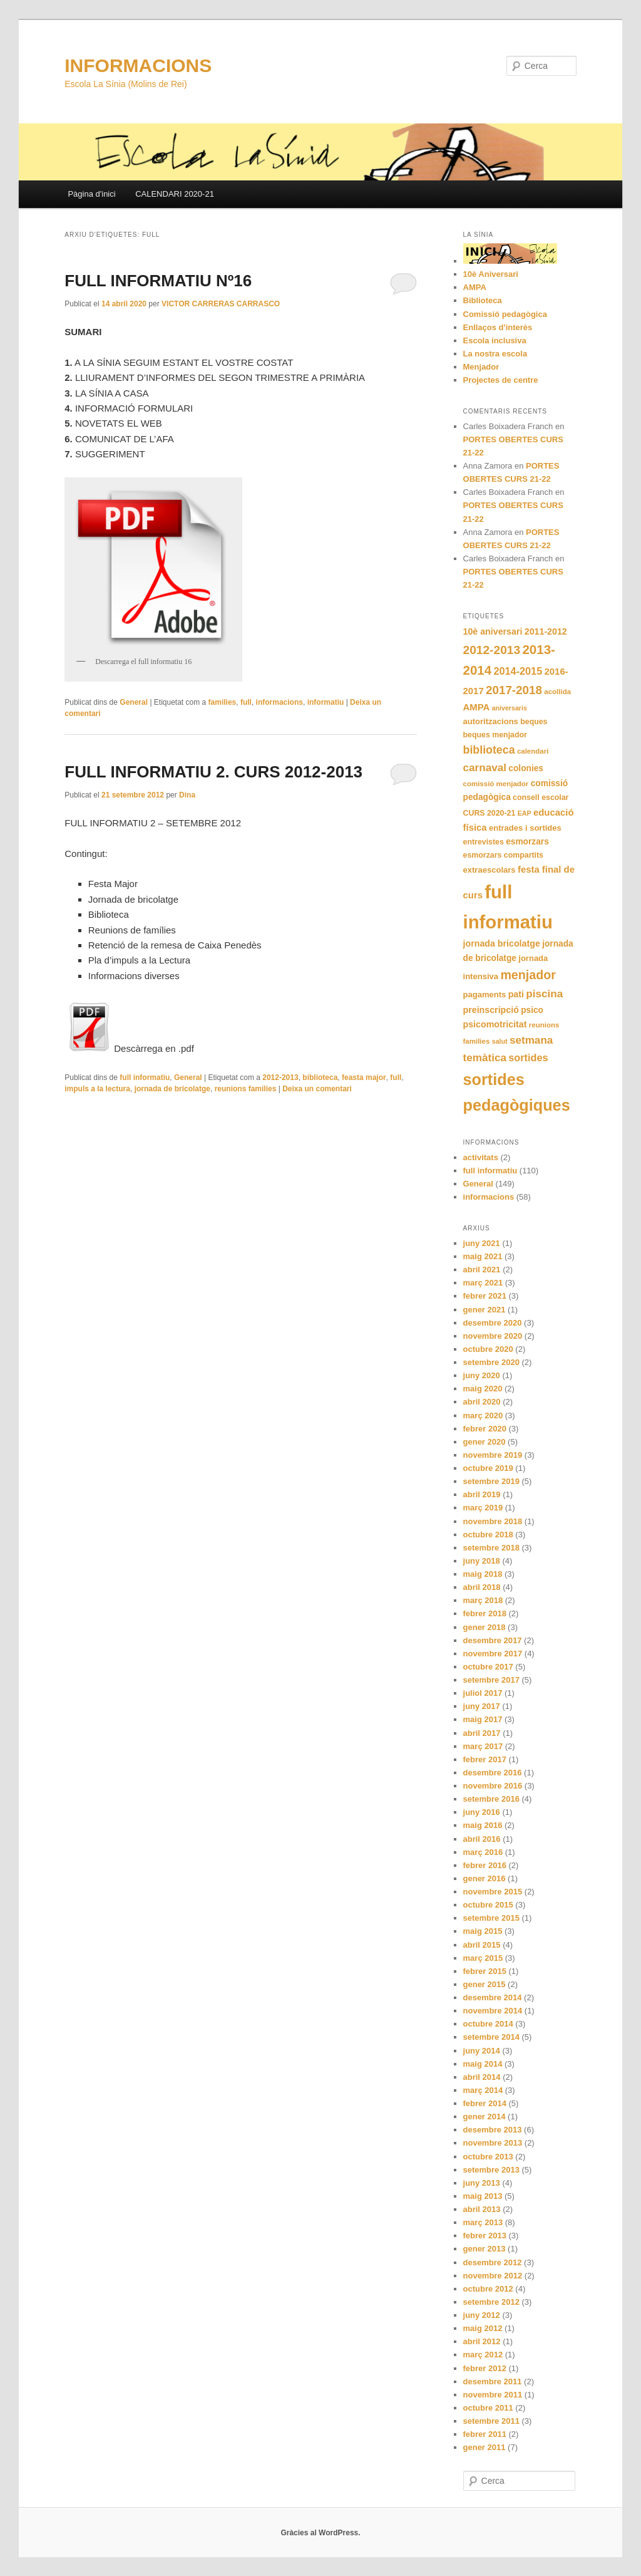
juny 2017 (481, 1706)
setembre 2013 (491, 2169)
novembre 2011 (493, 2394)
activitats (480, 1157)
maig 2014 (483, 2064)
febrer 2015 (484, 1971)
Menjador (481, 366)
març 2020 (483, 1415)
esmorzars (527, 841)
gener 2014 (484, 2116)
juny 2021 (481, 1243)
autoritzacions (490, 721)
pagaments (484, 994)
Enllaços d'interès (498, 327)
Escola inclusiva (494, 340)
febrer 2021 (484, 1296)
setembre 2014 (491, 2037)
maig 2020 (483, 1388)
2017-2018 (514, 690)
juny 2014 (481, 2050)
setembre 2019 (491, 1481)
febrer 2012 (484, 2368)
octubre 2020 (488, 1349)
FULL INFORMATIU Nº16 (158, 280)
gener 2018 (484, 1627)
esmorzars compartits (503, 855)
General (134, 702)
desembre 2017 (492, 1640)
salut (500, 1041)
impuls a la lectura (97, 1088)
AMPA (474, 287)
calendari (533, 751)
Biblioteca (482, 300)
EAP (524, 813)
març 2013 (483, 2222)
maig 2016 (483, 1825)
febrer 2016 (484, 1865)
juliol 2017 (483, 1693)
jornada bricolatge (501, 943)
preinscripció (491, 1010)
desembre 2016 (492, 1772)
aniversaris (509, 708)
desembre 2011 (492, 2381)
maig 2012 (483, 2328)
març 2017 (483, 1746)
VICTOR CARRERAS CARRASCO (221, 303)
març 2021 (483, 1282)
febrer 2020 (484, 1428)
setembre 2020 (491, 1362)
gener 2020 (484, 1441)
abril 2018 (482, 1587)
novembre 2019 (493, 1455)
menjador (527, 975)
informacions (279, 702)
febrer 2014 (484, 2103)
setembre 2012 (491, 2302)
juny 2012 (481, 2315)
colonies (525, 768)
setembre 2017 (491, 1680)
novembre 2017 (493, 1653)
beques (533, 721)
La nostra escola (495, 353)
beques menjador (495, 734)
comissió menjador (496, 783)
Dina (187, 795)
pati (516, 994)
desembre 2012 (492, 2262)
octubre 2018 (488, 1534)
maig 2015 (483, 1931)
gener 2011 (484, 2447)
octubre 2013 (488, 2156)
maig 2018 (483, 1574)
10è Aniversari (490, 274)
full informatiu (145, 1077)
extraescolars (489, 870)
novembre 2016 (493, 1785)
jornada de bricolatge (172, 1088)
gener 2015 (484, 1984)
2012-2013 (280, 1077)
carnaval (484, 768)
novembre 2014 (493, 2010)
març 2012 (483, 2354)
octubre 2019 (488, 1468)
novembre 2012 (493, 2275)
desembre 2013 (492, 2129)
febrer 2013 (484, 2235)
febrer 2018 (484, 1613)
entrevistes (483, 842)
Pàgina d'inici (91, 194)
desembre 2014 (492, 1997)
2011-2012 (546, 631)
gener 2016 (484, 1878)
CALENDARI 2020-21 (174, 194)
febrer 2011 (484, 2434)
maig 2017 (483, 1719)
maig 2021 (483, 1256)
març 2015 (483, 1958)
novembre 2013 (493, 2143)
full (246, 702)
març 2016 (483, 1852)
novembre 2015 (493, 1891)
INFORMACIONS (138, 65)
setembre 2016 (491, 1799)
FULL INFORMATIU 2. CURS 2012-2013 (213, 771)
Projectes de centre (500, 380)
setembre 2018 (491, 1547)
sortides (528, 1057)
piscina (544, 994)
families (222, 702)
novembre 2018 (493, 1521)
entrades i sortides (525, 828)
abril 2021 (482, 1269)
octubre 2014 (488, 2023)
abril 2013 (482, 2209)
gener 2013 (484, 2248)
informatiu (325, 702)
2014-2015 (517, 671)
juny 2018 (481, 1561)
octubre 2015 (488, 1904)
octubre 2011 (488, 2407)
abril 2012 (482, 2341)
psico (532, 1010)
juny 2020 (481, 1375)
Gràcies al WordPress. (320, 2532)
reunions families (246, 1088)
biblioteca (319, 1077)
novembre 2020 (493, 1336)
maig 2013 (483, 2196)
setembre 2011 (491, 2421)
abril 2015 (482, 1945)
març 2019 (483, 1507)
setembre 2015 (491, 1918)
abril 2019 (482, 1494)
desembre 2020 (492, 1322)
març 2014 (483, 2090)
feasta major (364, 1077)
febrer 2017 (484, 1759)
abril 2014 (482, 2077)
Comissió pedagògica (505, 314)
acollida (557, 691)
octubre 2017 (488, 1666)
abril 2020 (482, 1401)
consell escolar (540, 797)
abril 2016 (482, 1839)
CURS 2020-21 (489, 813)
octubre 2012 (488, 2288)
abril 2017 (482, 1733)
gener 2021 (484, 1309)
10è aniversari (493, 631)
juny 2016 (481, 1812)
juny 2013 (481, 2183)
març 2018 (483, 1600)
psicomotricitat (495, 1024)
